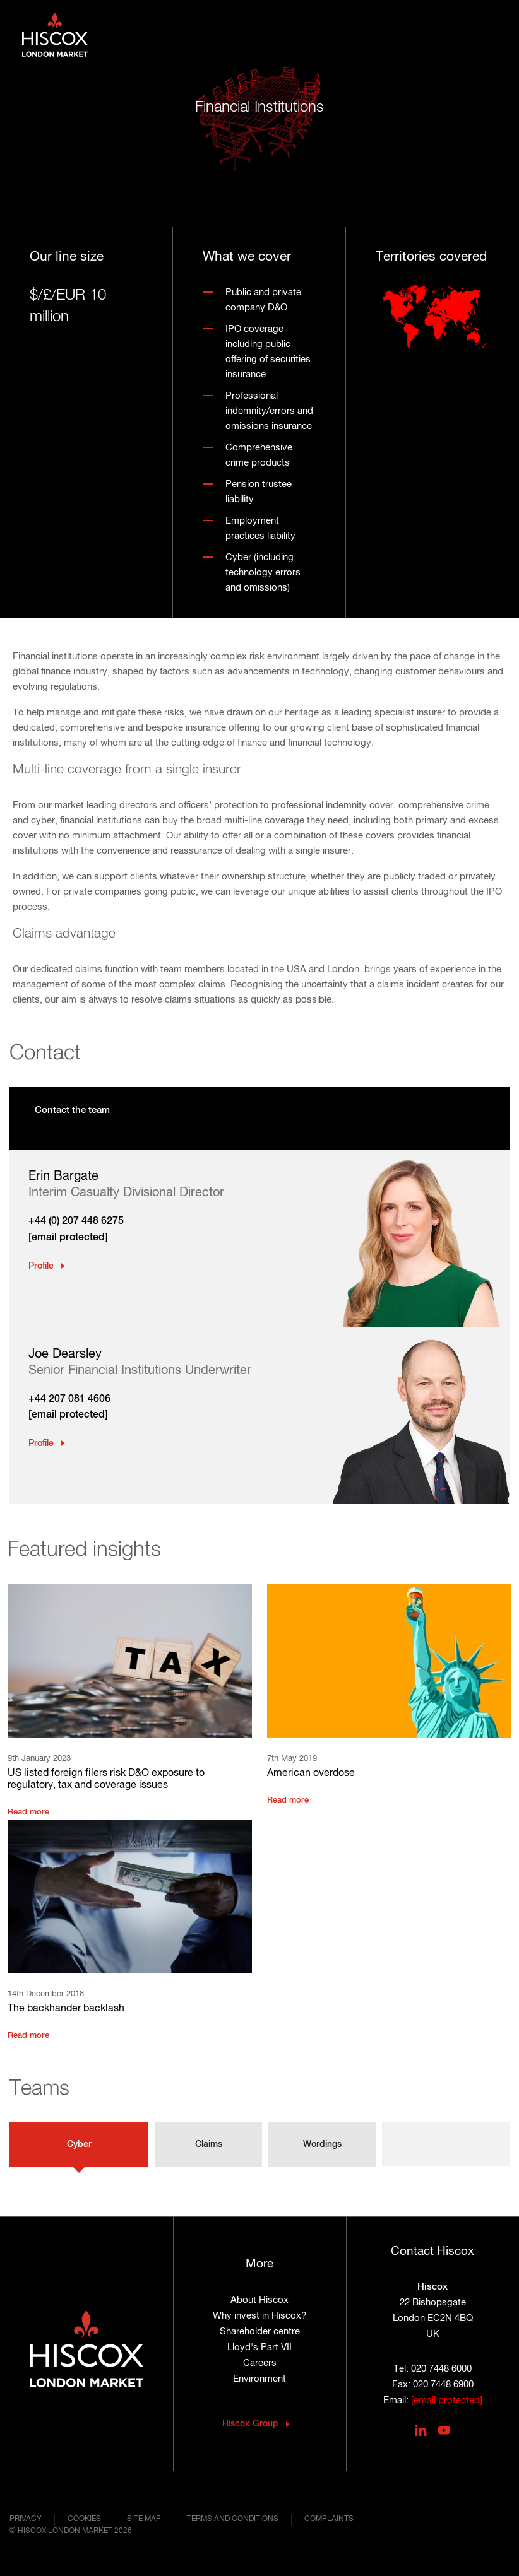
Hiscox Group (250, 2424)
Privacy (25, 2519)
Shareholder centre (260, 2331)
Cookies (84, 2519)
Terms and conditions (232, 2519)
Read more (28, 1812)
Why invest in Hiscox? (259, 2315)
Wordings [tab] (322, 2144)
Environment (259, 2379)
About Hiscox (259, 2300)
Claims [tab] (208, 2144)
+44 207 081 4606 (69, 1399)
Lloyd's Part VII (259, 2347)
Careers (260, 2363)
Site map (144, 2519)
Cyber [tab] (79, 2144)
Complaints (329, 2519)
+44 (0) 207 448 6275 (76, 1221)
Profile (41, 1266)
